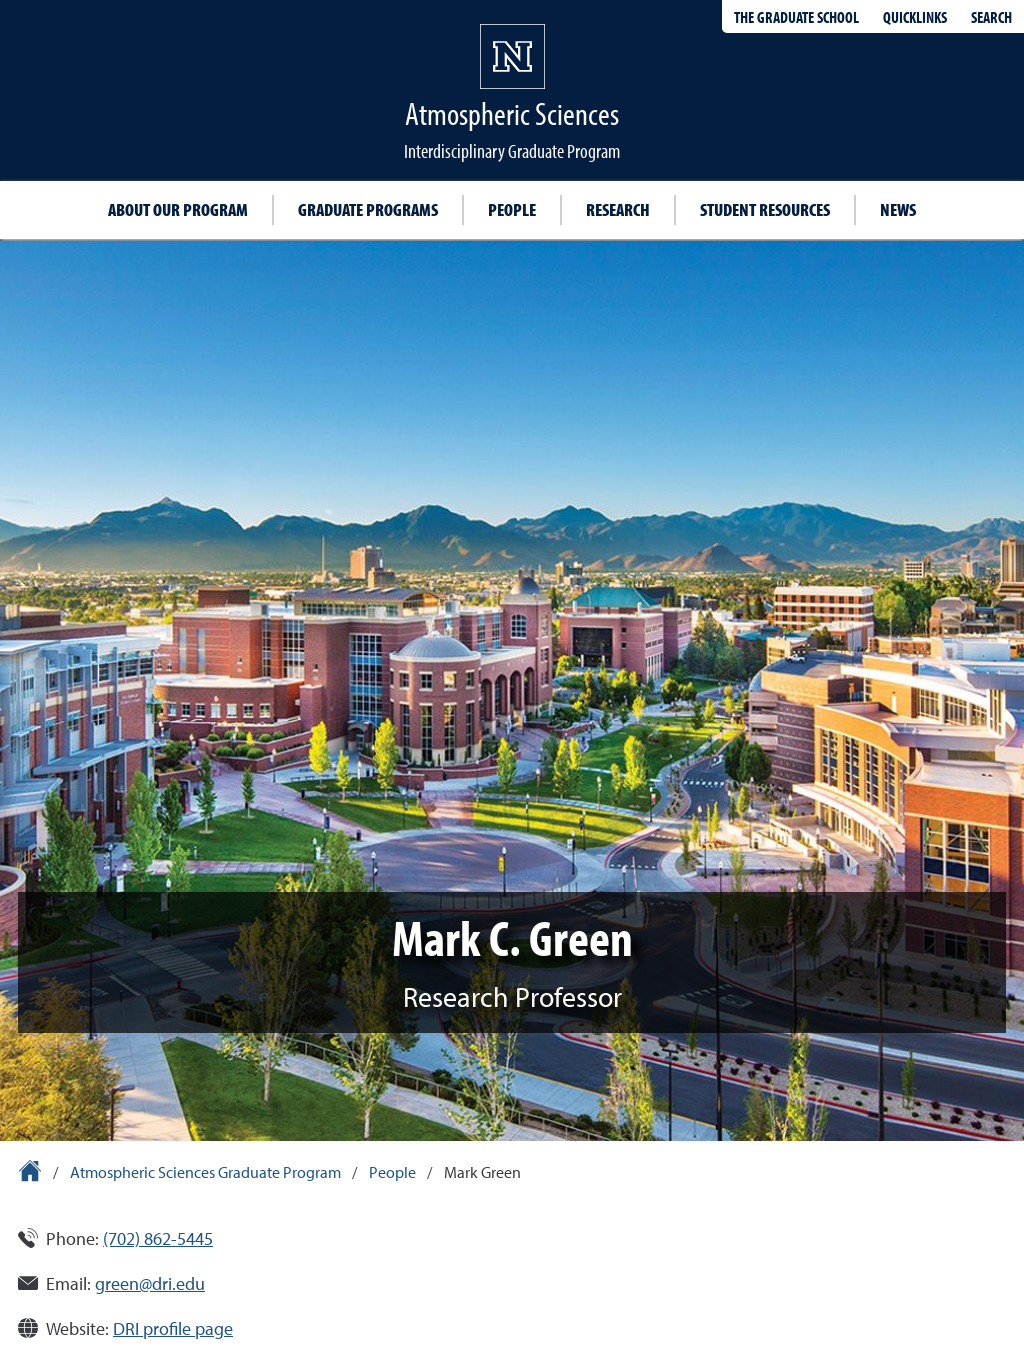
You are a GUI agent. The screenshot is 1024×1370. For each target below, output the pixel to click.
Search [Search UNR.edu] (991, 17)
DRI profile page (173, 1328)
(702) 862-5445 (158, 1238)
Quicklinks (915, 17)
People (512, 209)
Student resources (765, 209)
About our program (178, 209)
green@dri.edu (150, 1283)
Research (618, 209)
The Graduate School (796, 17)
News (898, 209)
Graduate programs (368, 209)
